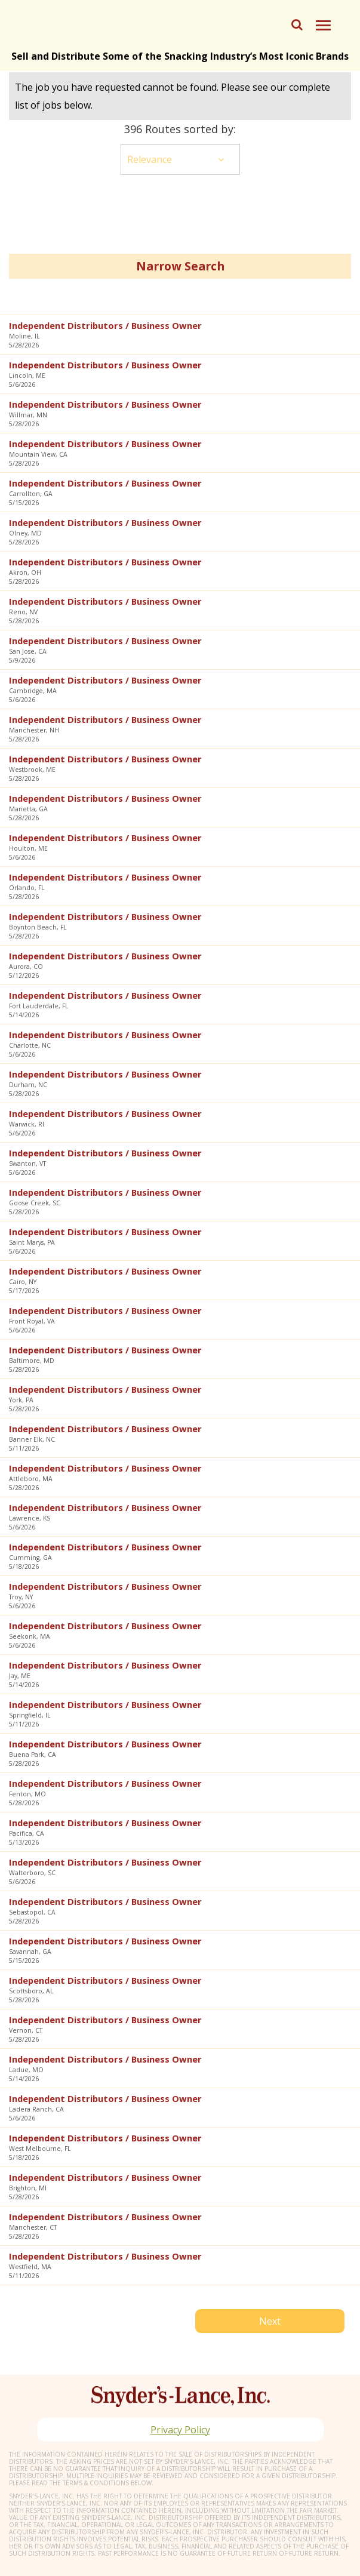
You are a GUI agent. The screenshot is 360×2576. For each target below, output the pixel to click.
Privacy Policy (180, 2429)
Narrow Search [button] (180, 266)
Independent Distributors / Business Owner (105, 325)
